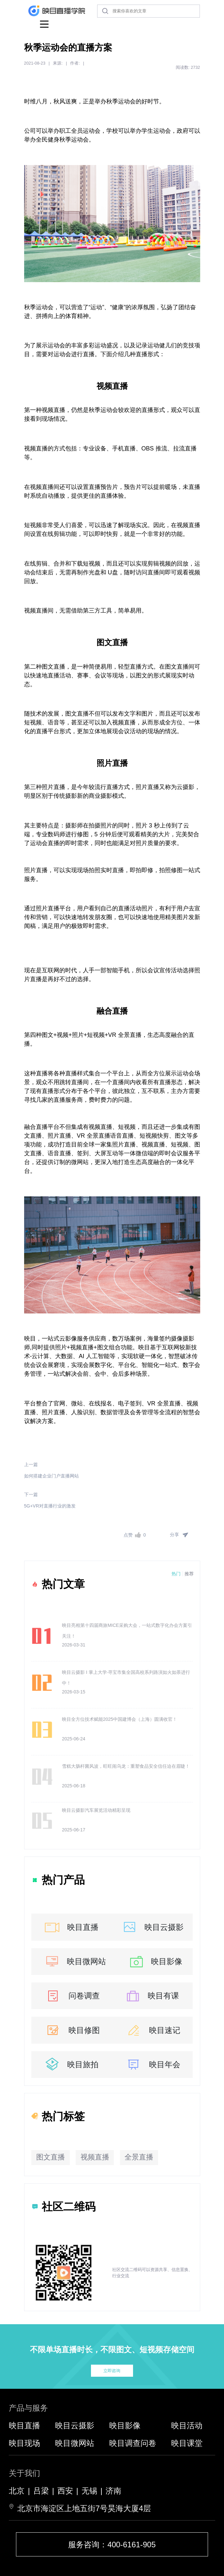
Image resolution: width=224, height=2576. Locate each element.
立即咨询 (111, 2370)
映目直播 (70, 1927)
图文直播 (50, 2157)
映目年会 (152, 2064)
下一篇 (31, 1494)
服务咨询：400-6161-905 (112, 2544)
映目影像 (154, 1961)
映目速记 (152, 2030)
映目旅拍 (70, 2064)
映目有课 (151, 1996)
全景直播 (139, 2157)
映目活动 (186, 2425)
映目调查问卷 (132, 2443)
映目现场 (24, 2443)
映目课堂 (186, 2443)
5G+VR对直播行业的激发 (50, 1505)
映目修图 (71, 2030)
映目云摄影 (152, 1927)
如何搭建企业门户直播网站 (51, 1475)
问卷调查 (71, 1996)
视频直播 (95, 2157)
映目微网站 (74, 1961)
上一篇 (31, 1464)
